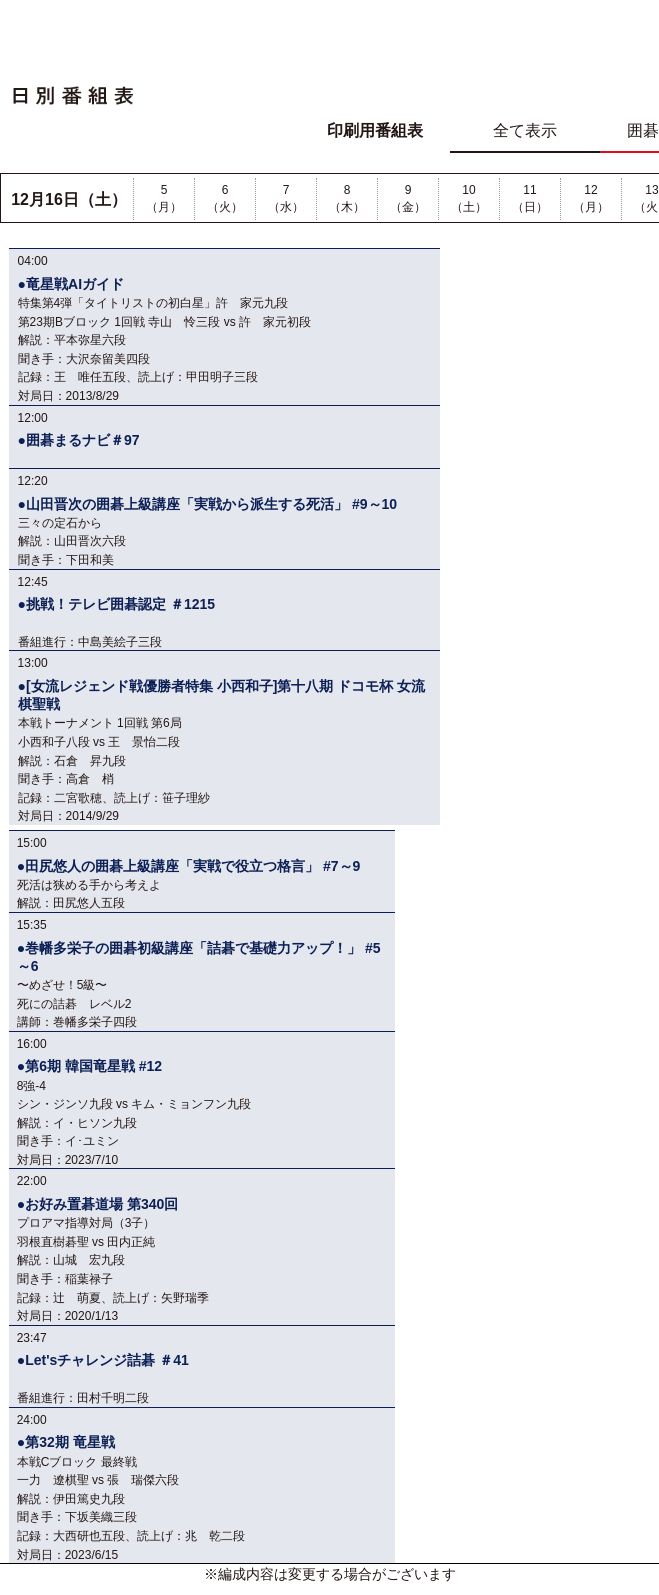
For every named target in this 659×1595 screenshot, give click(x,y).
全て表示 (525, 130)
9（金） (408, 198)
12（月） (591, 198)
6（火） (225, 198)
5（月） (164, 198)
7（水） (286, 198)
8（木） (347, 198)
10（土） (469, 198)
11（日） (530, 198)
